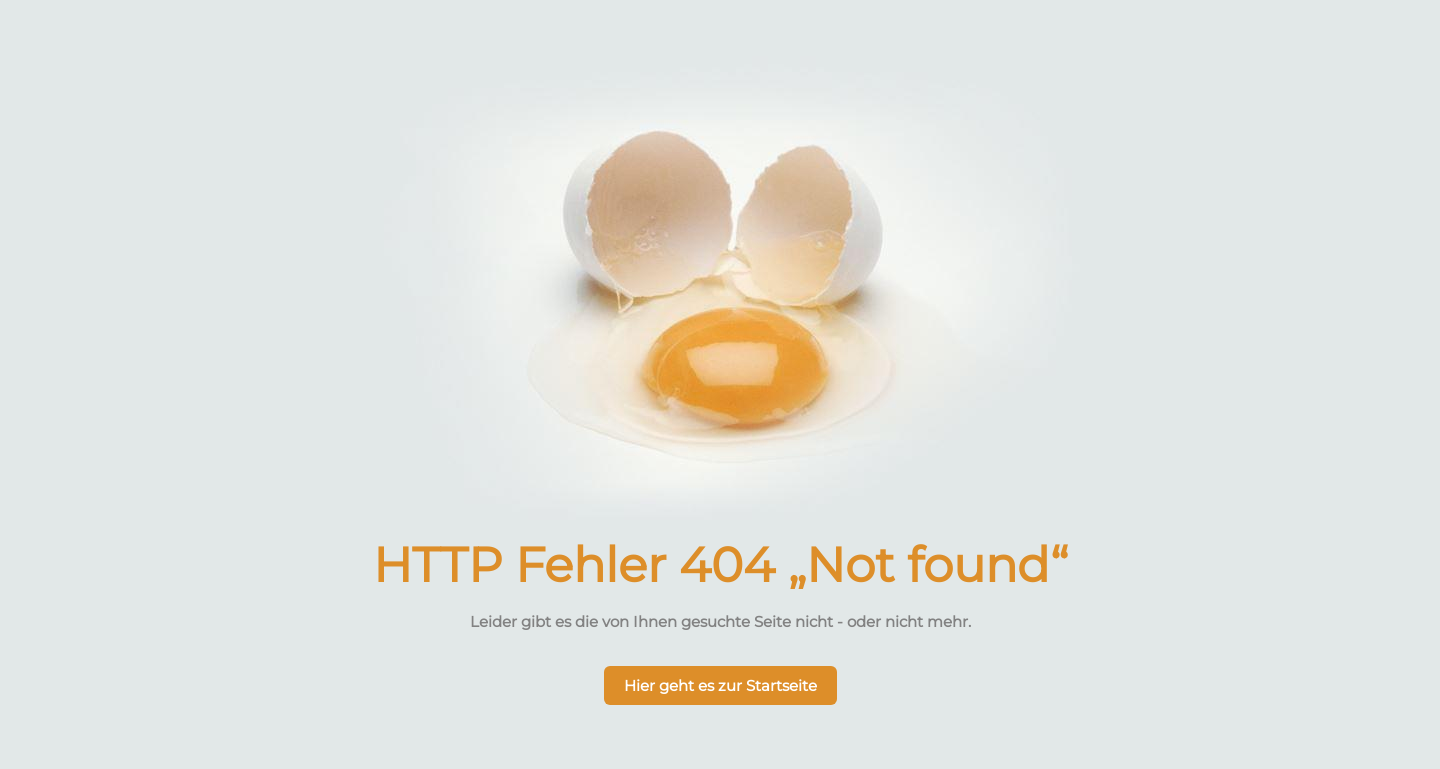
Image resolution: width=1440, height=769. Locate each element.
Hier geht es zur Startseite (720, 685)
